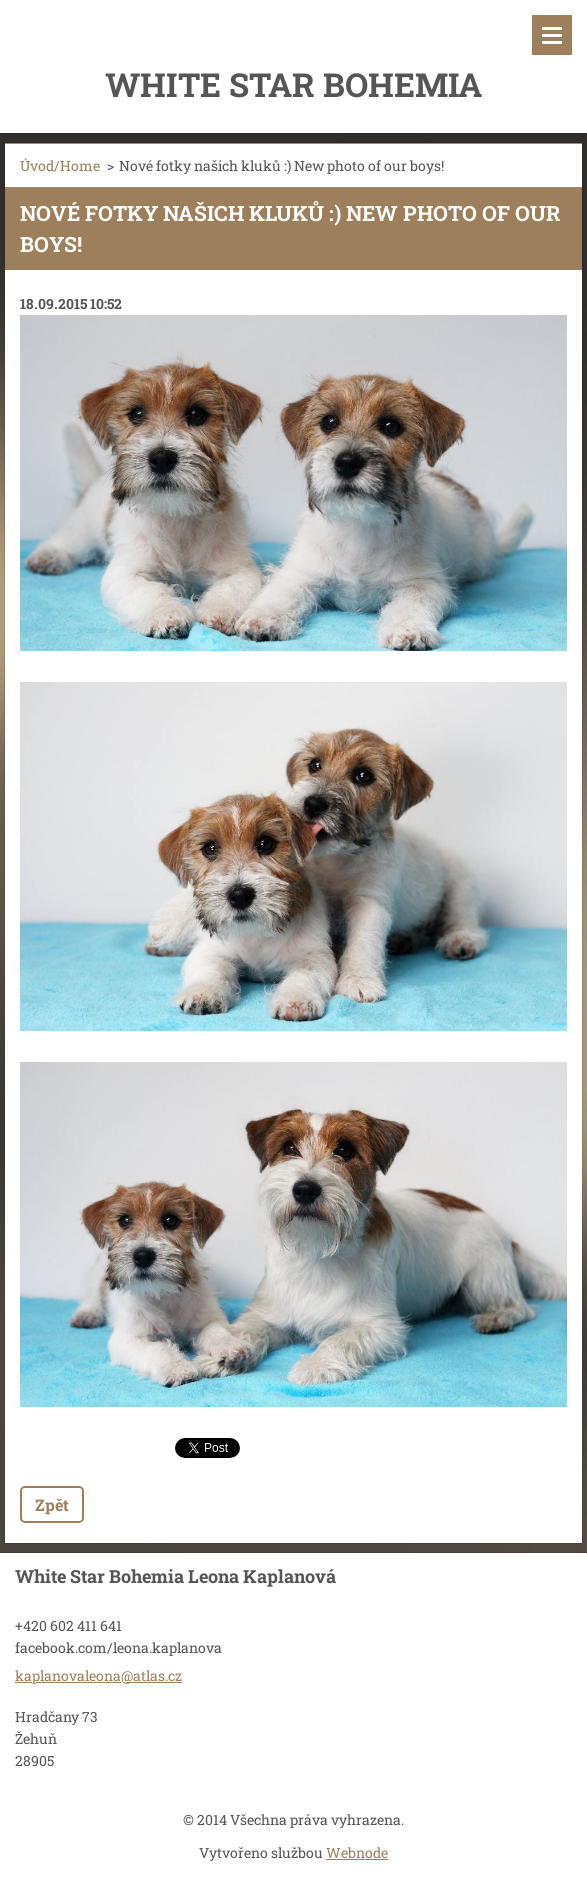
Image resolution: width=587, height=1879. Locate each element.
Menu (552, 35)
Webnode (357, 1852)
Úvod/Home (60, 165)
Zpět (52, 1504)
